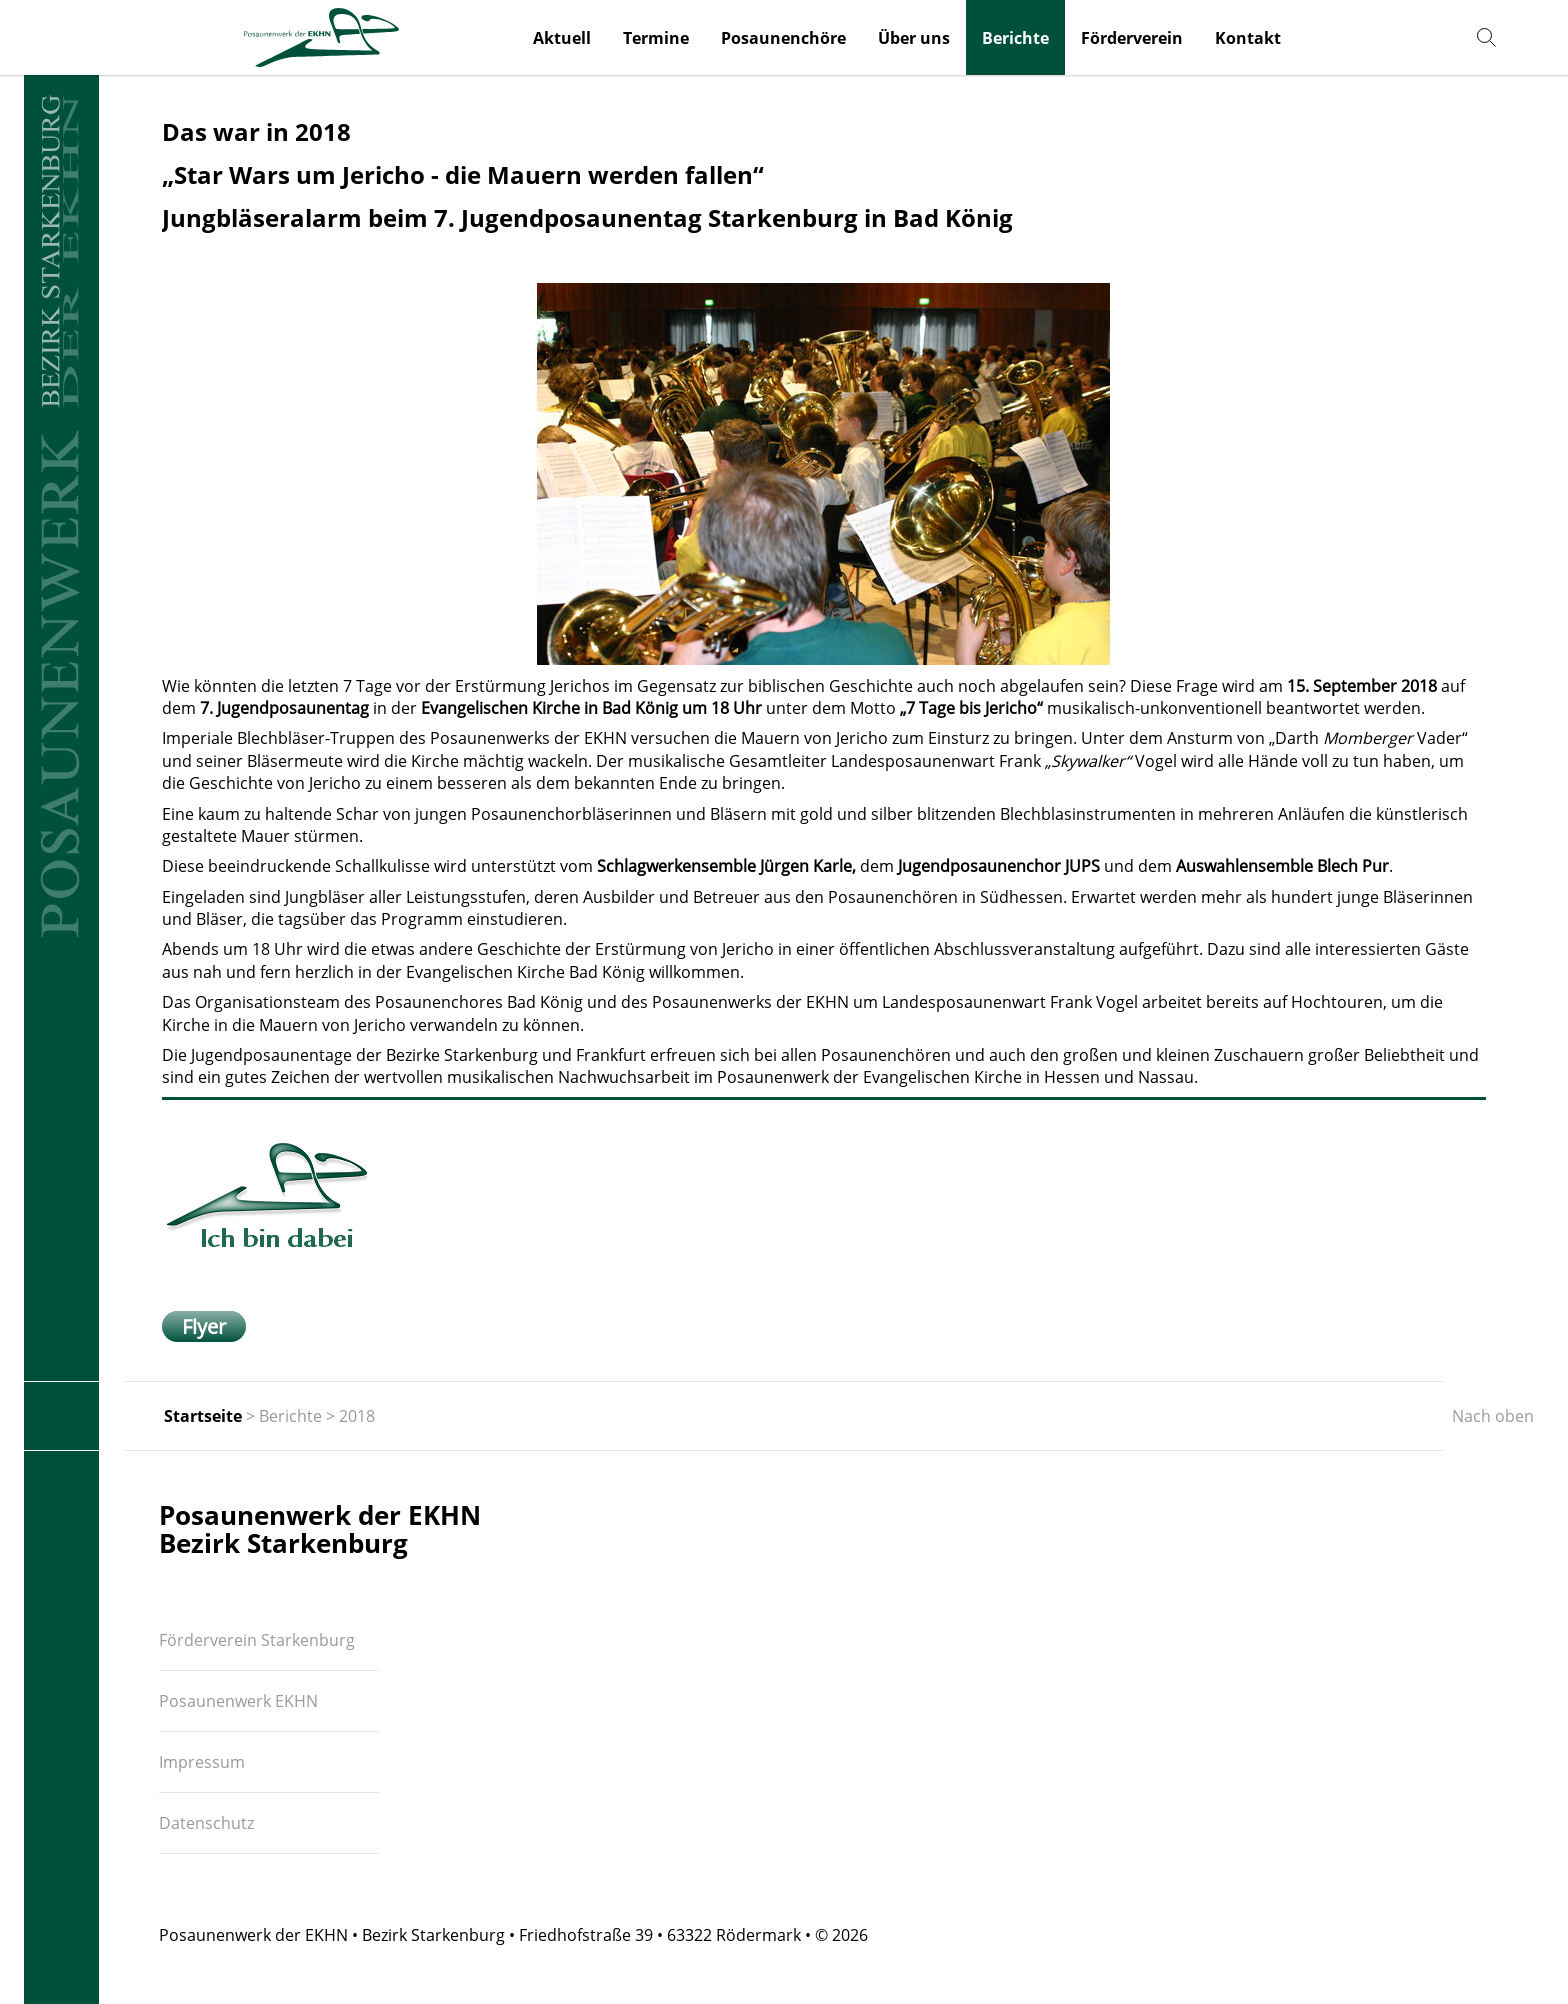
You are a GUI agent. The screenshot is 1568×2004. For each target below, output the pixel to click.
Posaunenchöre (783, 38)
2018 (357, 1416)
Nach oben (1493, 1416)
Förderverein (1132, 38)
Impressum (202, 1762)
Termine (656, 38)
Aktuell (562, 38)
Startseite (203, 1416)
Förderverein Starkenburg (257, 1640)
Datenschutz (206, 1823)
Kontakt (1248, 38)
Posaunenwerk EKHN (238, 1701)
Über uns (914, 38)
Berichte (1015, 38)
